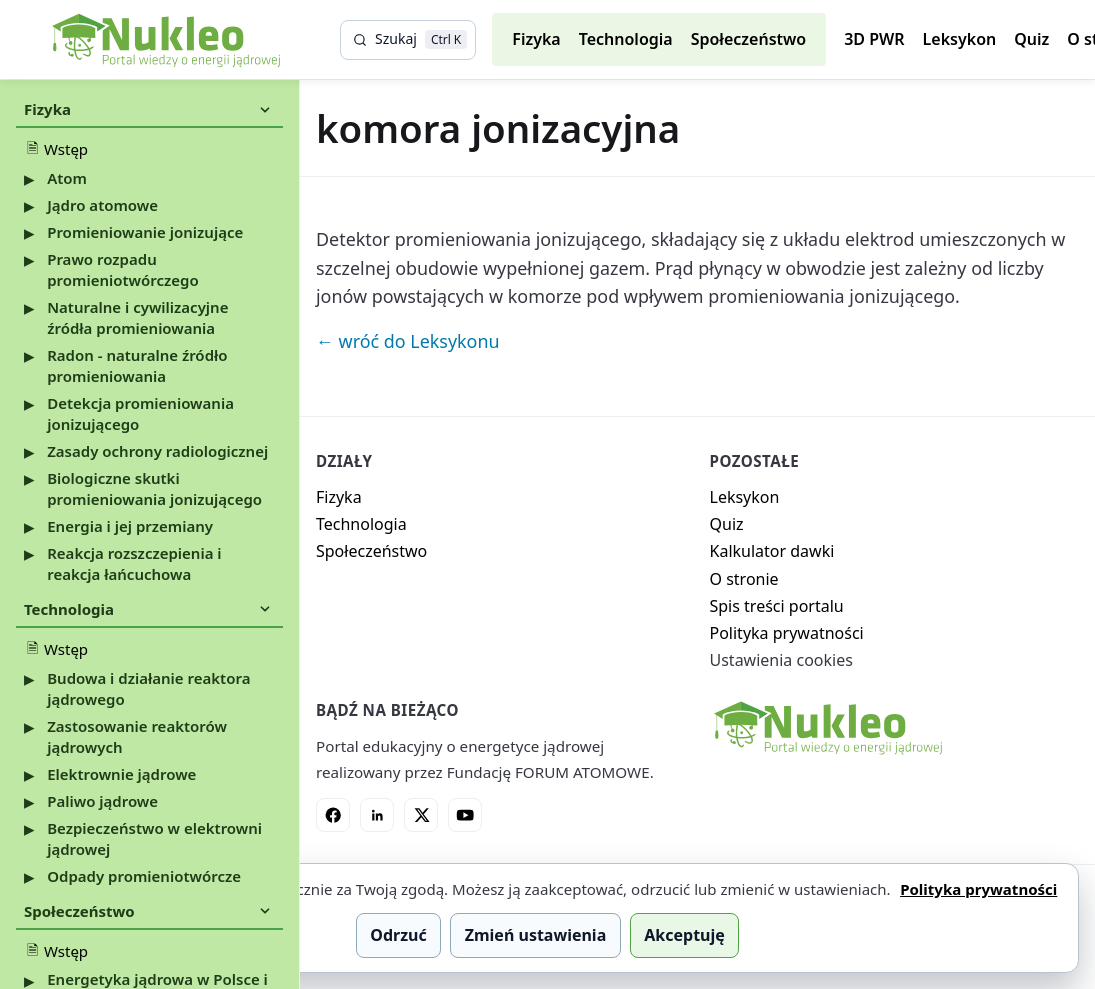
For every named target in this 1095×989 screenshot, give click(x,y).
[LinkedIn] (377, 815)
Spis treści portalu (777, 606)
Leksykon (960, 39)
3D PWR (874, 39)
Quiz (1031, 39)
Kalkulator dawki (772, 551)
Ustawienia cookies (781, 660)
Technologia (626, 39)
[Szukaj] (408, 40)
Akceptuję (684, 935)
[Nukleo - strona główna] (827, 728)
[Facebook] (333, 815)
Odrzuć (398, 935)
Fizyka (536, 39)
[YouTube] (465, 815)
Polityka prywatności (787, 633)
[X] (421, 815)
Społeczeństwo (749, 39)
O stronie (744, 579)
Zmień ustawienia (536, 935)
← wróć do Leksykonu (408, 341)
